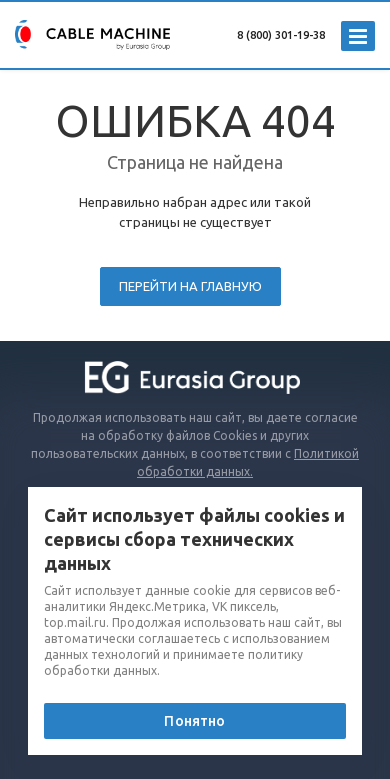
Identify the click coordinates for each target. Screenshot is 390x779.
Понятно (194, 721)
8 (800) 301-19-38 (281, 35)
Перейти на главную (190, 286)
